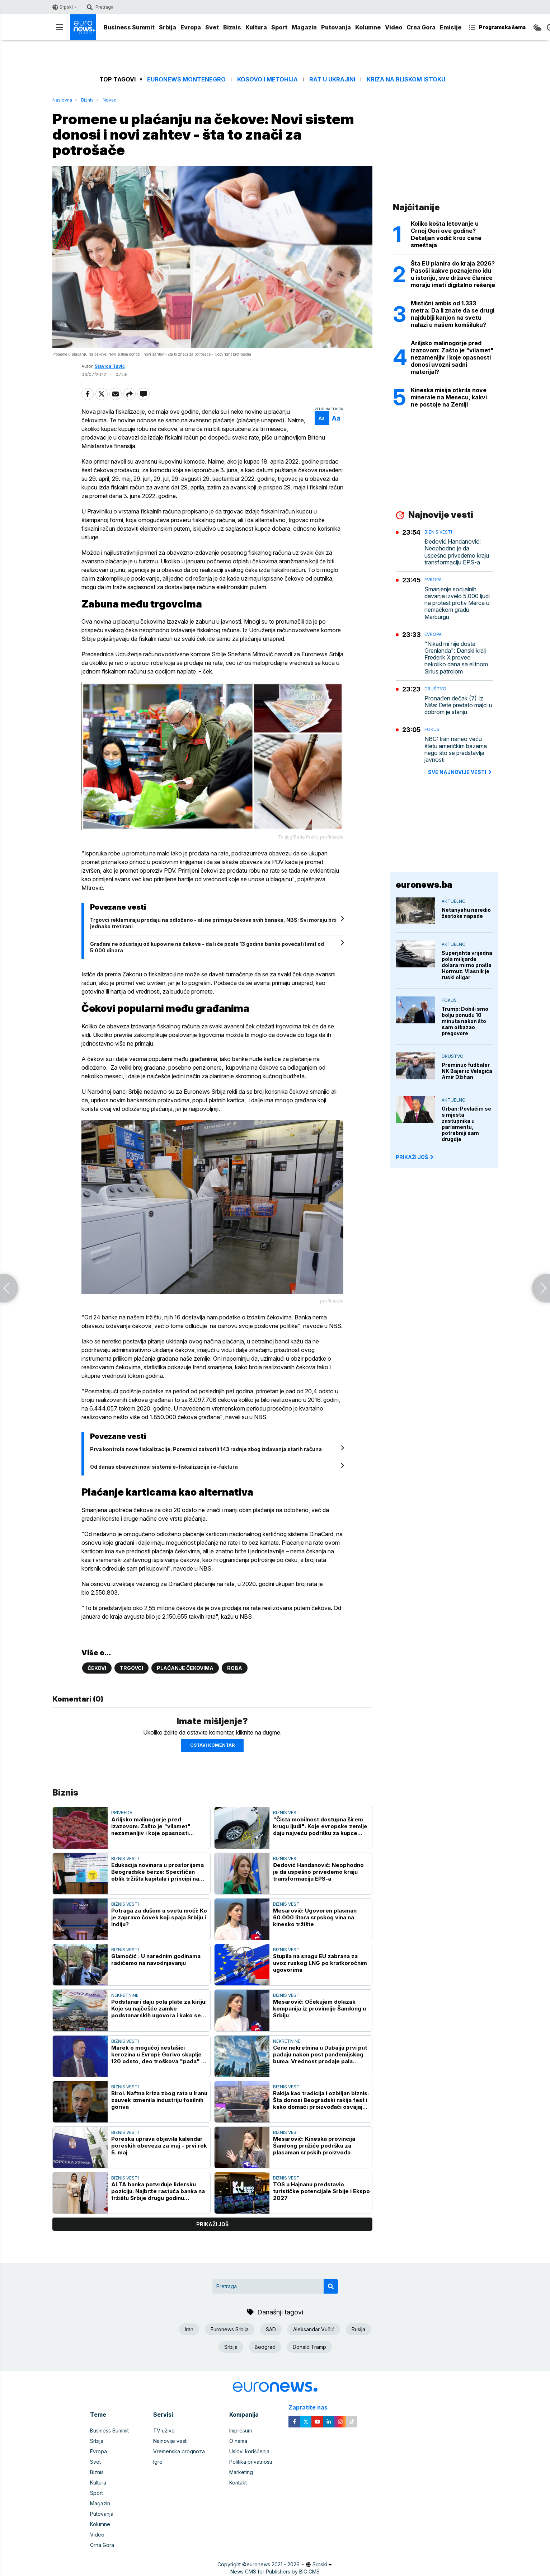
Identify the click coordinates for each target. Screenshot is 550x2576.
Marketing (241, 2472)
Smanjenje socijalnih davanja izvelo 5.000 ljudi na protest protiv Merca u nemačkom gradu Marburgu (457, 603)
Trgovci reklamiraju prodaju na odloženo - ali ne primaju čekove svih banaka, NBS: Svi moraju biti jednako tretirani (213, 923)
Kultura (256, 27)
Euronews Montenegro (186, 79)
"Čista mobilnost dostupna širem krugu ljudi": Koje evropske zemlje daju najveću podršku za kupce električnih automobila (320, 1826)
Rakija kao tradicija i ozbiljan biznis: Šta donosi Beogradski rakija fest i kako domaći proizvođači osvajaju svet (321, 2100)
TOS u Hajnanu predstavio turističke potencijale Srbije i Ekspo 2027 (321, 2191)
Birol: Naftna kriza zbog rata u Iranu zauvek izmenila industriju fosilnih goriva (159, 2100)
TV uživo (164, 2430)
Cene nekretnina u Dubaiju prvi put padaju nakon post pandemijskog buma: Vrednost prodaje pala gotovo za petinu (320, 2054)
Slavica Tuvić (110, 366)
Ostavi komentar (212, 1745)
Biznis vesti (287, 1812)
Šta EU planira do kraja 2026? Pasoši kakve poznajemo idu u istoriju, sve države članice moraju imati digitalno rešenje (453, 274)
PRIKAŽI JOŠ (415, 1157)
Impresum (240, 2430)
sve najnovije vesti (460, 772)
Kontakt (238, 2482)
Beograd (265, 2347)
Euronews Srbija (230, 2329)
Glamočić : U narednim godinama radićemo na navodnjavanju (156, 1959)
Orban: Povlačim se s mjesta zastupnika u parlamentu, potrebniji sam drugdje (466, 1124)
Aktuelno (454, 901)
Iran (189, 2329)
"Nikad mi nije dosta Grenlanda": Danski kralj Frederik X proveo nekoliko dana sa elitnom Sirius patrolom (456, 658)
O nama (238, 2441)
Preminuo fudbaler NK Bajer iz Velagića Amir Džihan (467, 1071)
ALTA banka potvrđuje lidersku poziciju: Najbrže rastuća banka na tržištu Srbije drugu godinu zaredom (158, 2191)
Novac (109, 100)
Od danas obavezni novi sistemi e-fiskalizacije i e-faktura (164, 1467)
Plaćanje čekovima (185, 1668)
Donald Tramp (309, 2347)
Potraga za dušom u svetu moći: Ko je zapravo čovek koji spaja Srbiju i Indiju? (159, 1917)
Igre (158, 2462)
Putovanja (336, 27)
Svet (212, 27)
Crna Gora (421, 27)
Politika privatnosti (250, 2462)
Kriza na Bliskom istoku (406, 79)
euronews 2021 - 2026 (273, 2564)
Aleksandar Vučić (313, 2329)
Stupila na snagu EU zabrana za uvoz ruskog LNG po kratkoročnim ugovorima (320, 1963)
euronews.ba (424, 884)
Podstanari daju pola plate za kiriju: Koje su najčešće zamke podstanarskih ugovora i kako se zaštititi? (159, 2008)
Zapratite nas (311, 2407)
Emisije (450, 27)
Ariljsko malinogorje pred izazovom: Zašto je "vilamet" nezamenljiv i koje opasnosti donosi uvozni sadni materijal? (152, 1826)
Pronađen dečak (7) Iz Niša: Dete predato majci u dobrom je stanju (458, 705)
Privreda (121, 1812)
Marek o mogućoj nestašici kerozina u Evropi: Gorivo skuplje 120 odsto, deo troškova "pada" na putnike (159, 2054)
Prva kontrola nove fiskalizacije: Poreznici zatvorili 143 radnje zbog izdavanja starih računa (206, 1449)
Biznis (232, 27)
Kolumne (368, 27)
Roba (234, 1668)
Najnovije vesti (170, 2441)
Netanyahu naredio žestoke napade (466, 913)
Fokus (431, 729)
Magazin (304, 27)
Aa (322, 418)
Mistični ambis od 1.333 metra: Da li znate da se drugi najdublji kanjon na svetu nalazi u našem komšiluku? (452, 314)
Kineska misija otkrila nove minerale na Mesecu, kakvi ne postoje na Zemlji (449, 397)
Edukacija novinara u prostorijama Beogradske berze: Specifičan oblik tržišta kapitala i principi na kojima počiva (157, 1872)
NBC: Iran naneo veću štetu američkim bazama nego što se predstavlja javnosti (455, 749)
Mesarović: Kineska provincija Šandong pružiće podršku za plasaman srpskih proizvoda (314, 2145)
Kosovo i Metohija (267, 79)
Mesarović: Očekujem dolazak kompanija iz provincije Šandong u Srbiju (319, 2008)
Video (393, 27)
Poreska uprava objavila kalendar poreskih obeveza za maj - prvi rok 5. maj (159, 2145)
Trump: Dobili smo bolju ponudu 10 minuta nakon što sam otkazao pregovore (465, 1021)
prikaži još (212, 2224)
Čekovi (97, 1668)
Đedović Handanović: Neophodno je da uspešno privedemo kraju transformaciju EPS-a (318, 1872)
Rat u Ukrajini (332, 79)
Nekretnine (124, 1995)
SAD (271, 2329)
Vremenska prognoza (179, 2451)
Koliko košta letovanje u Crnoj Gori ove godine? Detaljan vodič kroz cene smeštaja (446, 234)
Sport (279, 27)
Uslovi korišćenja (249, 2451)
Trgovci (131, 1668)
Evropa (190, 27)
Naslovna (62, 100)
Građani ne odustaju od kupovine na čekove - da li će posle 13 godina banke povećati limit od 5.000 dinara (207, 947)
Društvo (435, 688)
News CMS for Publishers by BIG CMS (275, 2571)
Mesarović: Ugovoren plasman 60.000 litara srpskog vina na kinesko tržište (315, 1917)
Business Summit (129, 27)
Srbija (167, 27)
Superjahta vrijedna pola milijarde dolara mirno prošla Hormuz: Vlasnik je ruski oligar (467, 965)
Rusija (358, 2329)
